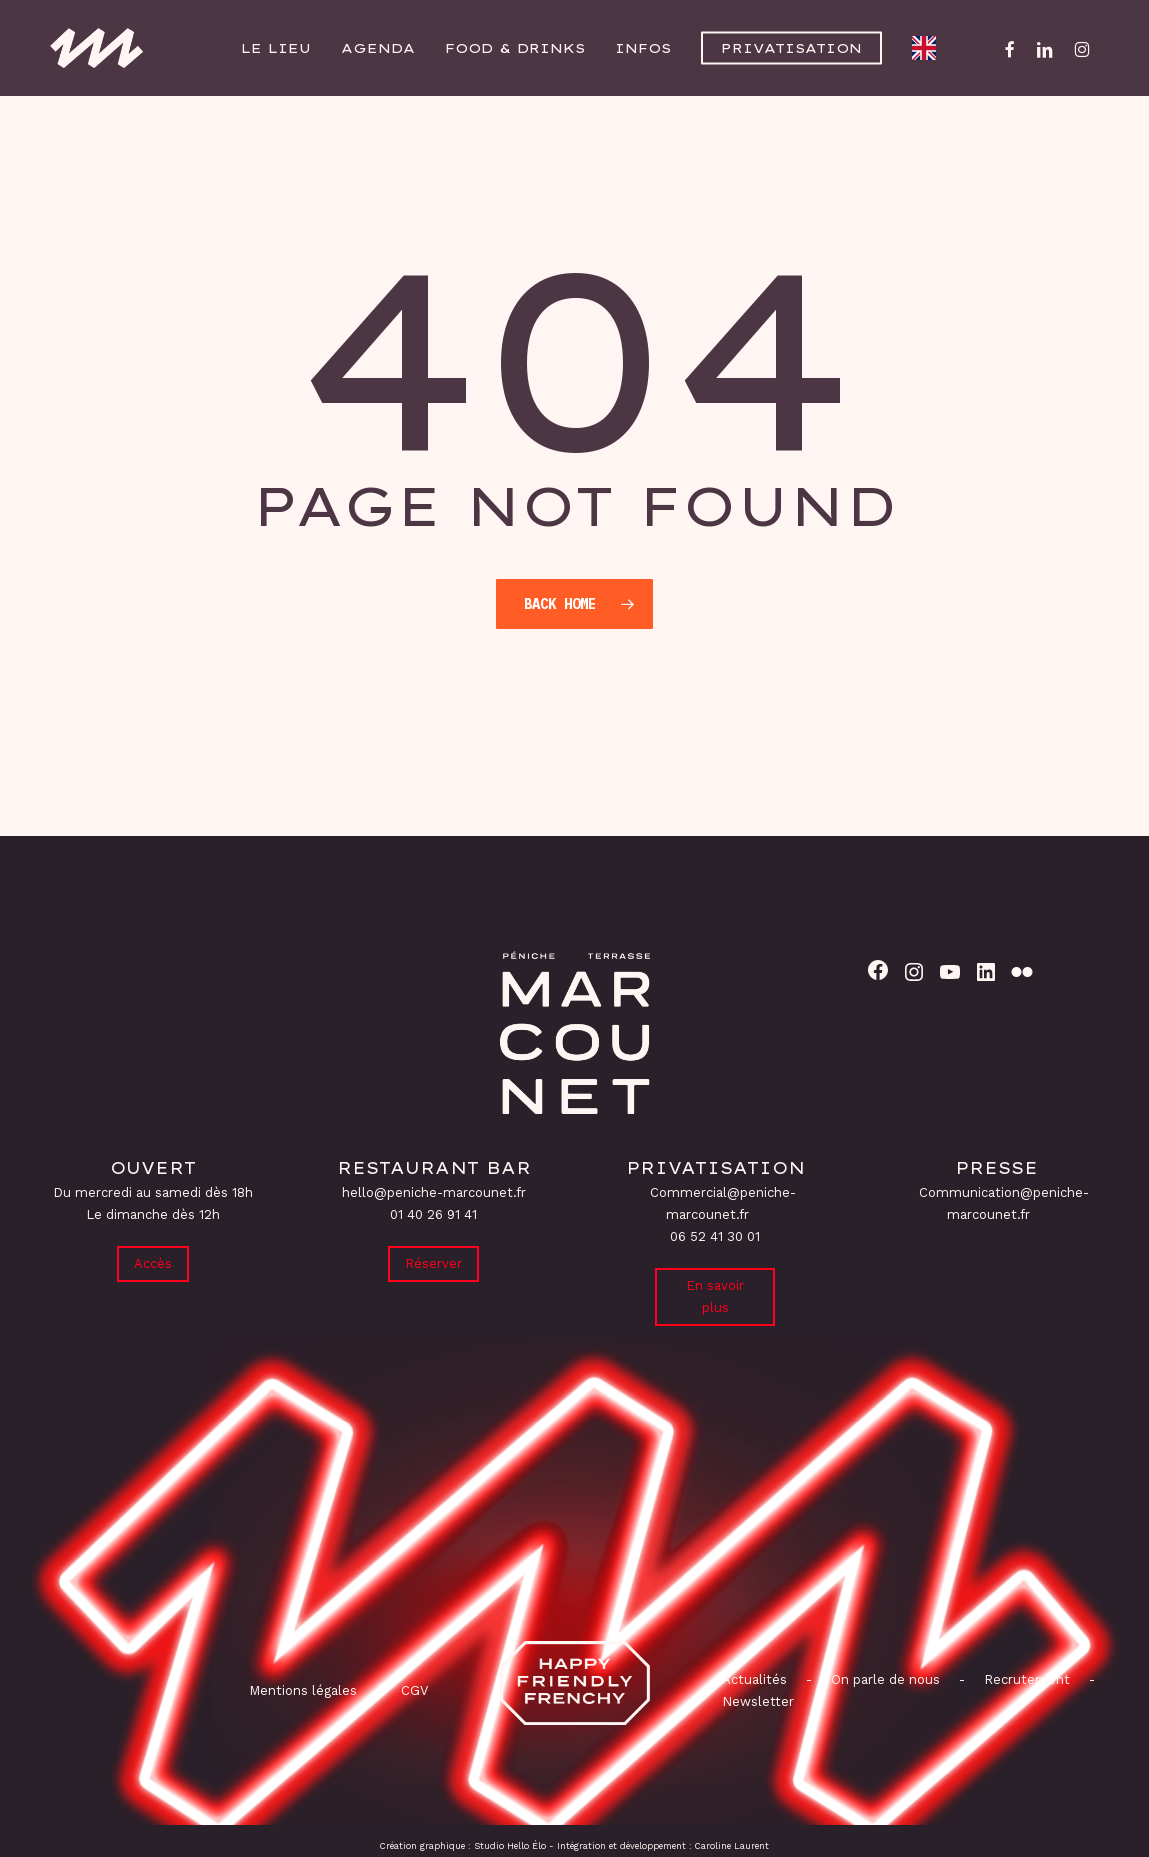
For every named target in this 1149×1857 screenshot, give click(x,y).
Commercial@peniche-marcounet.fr (723, 1203)
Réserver (433, 1263)
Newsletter (758, 1701)
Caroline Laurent (732, 1846)
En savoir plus (715, 1296)
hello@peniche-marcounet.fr (434, 1192)
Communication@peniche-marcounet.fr (1004, 1203)
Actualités (754, 1679)
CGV (414, 1690)
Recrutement (1027, 1679)
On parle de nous (883, 1679)
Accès (153, 1263)
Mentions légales (303, 1690)
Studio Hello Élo (510, 1846)
